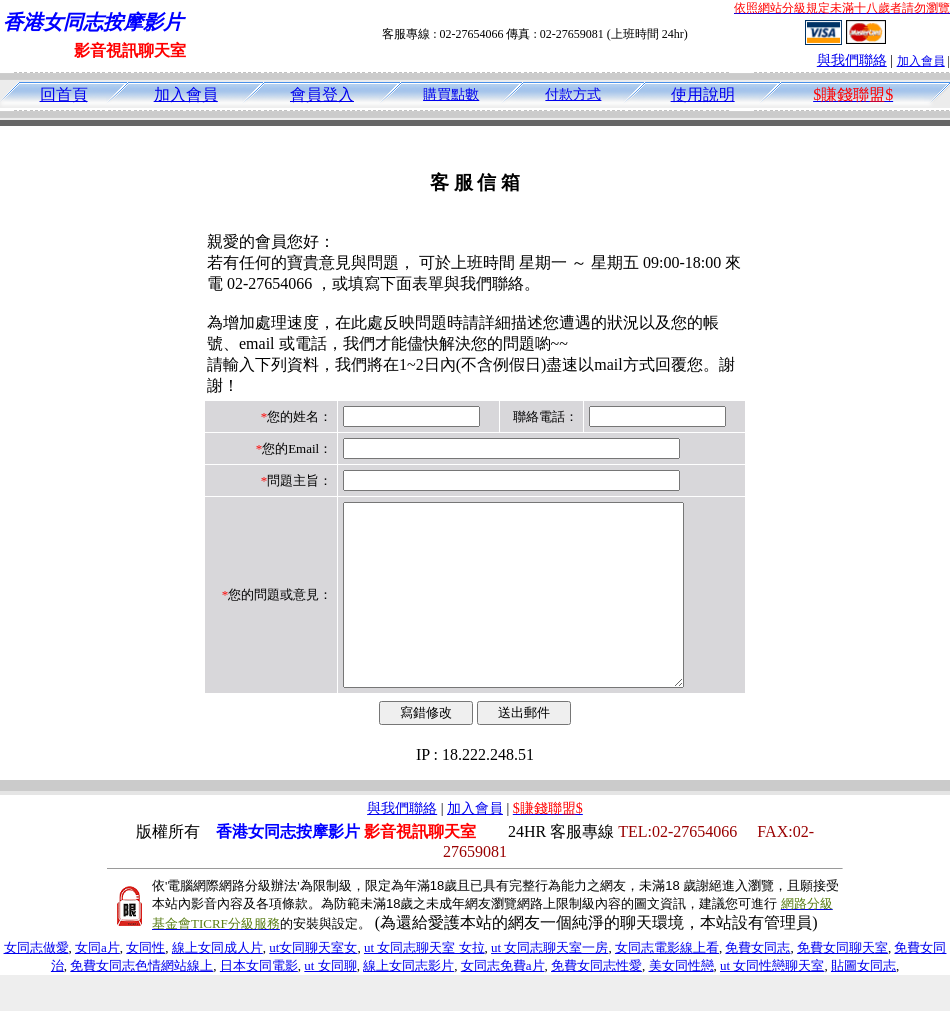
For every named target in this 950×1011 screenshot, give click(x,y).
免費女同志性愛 (596, 1001)
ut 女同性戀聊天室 (772, 1001)
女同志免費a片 (503, 1001)
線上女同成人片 (217, 983)
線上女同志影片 (408, 1001)
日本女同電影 (259, 1001)
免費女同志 (757, 983)
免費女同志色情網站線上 (141, 1001)
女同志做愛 (36, 983)
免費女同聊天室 (842, 983)
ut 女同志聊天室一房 (549, 983)
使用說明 (703, 94)
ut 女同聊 (330, 1001)
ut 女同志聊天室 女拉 (424, 983)
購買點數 (451, 94)
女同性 (145, 983)
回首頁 (64, 94)
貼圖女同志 (863, 1001)
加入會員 (921, 61)
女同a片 (97, 983)
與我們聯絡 (852, 60)
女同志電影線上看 (667, 983)
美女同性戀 (681, 1001)
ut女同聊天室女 (313, 983)
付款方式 (573, 94)
